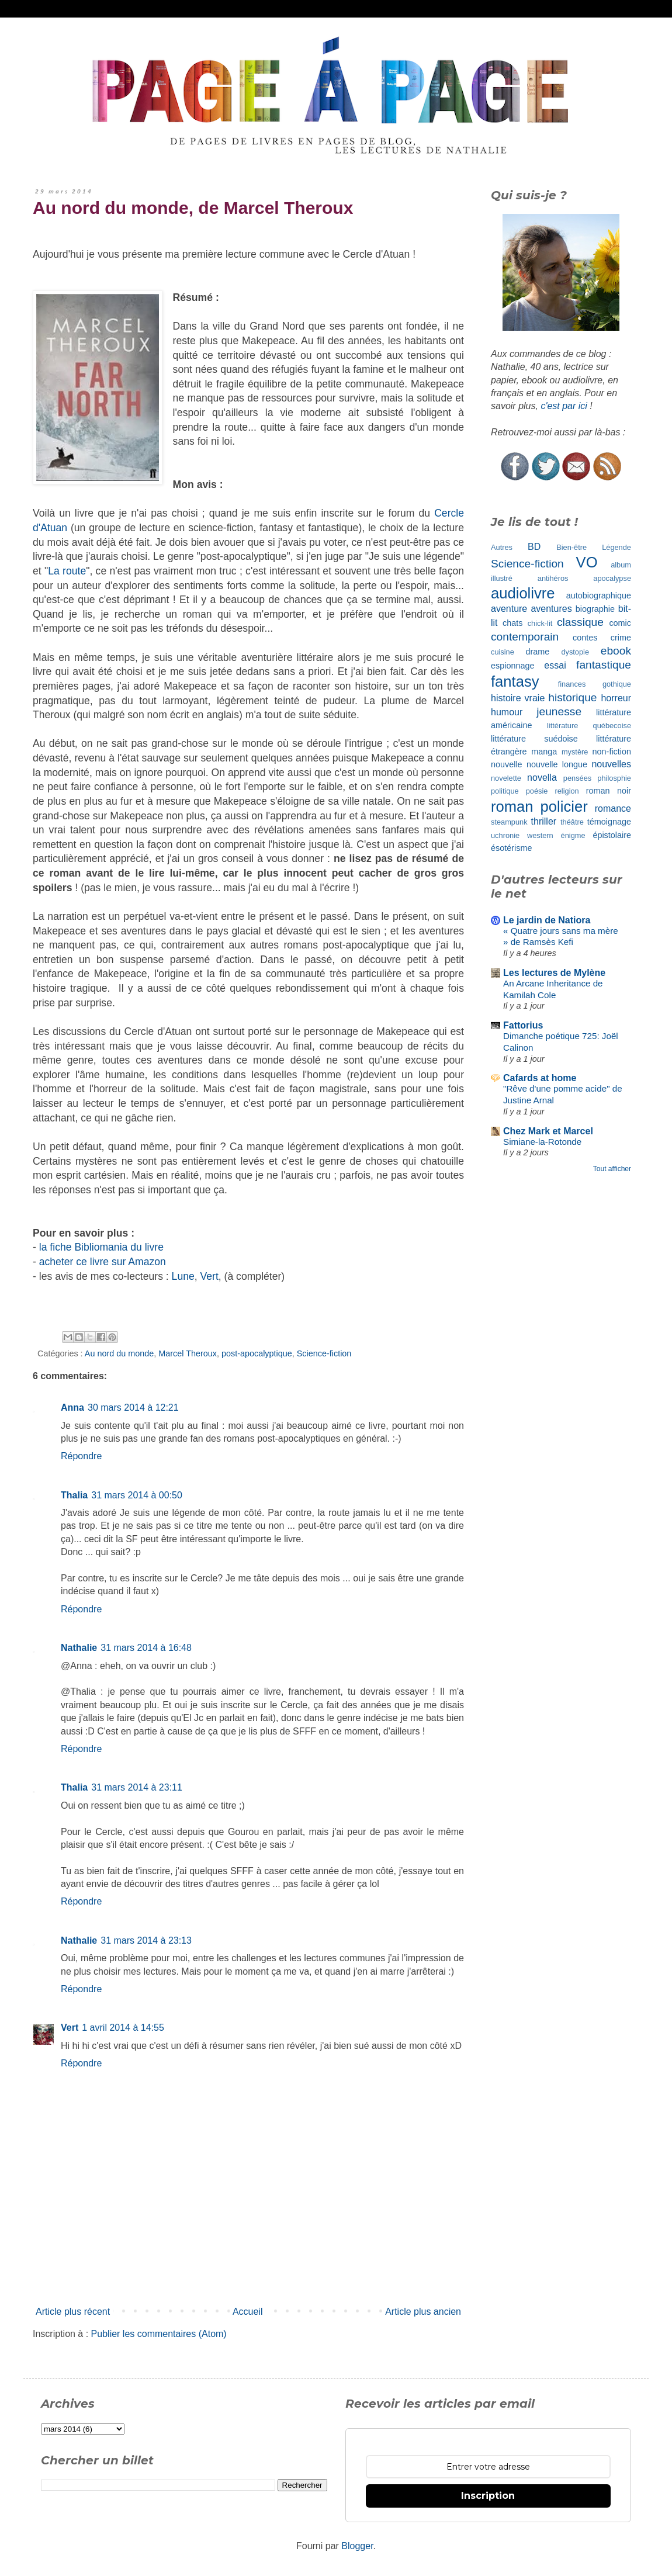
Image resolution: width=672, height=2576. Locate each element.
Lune (183, 1276)
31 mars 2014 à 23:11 (136, 1787)
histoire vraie (518, 698)
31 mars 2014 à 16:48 (146, 1648)
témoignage (609, 821)
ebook (616, 651)
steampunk (509, 822)
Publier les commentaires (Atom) (159, 2334)
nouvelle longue (556, 764)
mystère (575, 751)
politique (505, 791)
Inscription (488, 2495)
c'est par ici (564, 406)
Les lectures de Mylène (554, 973)
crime (621, 637)
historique (572, 697)
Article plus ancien (423, 2312)
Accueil (248, 2312)
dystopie (575, 652)
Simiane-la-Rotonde (542, 1142)
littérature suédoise (534, 738)
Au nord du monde (119, 1353)
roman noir (608, 790)
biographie (595, 609)
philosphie (614, 778)
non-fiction (612, 751)
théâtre (572, 822)
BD (534, 547)
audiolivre (523, 593)
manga (544, 751)
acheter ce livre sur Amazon (102, 1262)
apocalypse (612, 578)
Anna (72, 1407)
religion (567, 791)
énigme (573, 835)
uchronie (505, 835)
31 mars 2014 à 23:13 (146, 1940)
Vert (209, 1276)
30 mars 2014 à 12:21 (133, 1407)
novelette (506, 778)
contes (585, 637)
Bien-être (571, 547)
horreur (616, 698)
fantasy (515, 681)
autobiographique (598, 595)
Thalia (74, 1495)
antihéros (553, 578)
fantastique (603, 665)
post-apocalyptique (256, 1353)
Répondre (81, 1456)
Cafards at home (539, 1078)
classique (580, 622)
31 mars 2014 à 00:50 (136, 1495)
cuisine (502, 652)
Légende (616, 547)
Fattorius (523, 1025)
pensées (577, 778)
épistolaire (612, 835)
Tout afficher (612, 1169)
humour (506, 712)
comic (620, 623)
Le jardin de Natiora (546, 920)
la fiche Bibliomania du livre (101, 1247)
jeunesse (558, 711)
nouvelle (506, 764)
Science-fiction (324, 1353)
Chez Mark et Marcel (548, 1131)
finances (572, 684)
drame (538, 651)
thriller (544, 821)
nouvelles (611, 764)
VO (587, 562)
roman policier (539, 806)
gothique (616, 684)
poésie (537, 791)
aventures (551, 609)
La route (67, 571)
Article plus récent (73, 2312)
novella (542, 778)
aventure (509, 609)
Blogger (357, 2546)
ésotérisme (511, 848)
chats (512, 623)
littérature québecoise (589, 725)
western (540, 835)
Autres (501, 547)
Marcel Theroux (187, 1353)
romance (613, 808)
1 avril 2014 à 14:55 (123, 2028)
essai (555, 665)
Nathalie (79, 1648)
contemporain (525, 637)
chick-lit (540, 623)
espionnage (512, 665)
